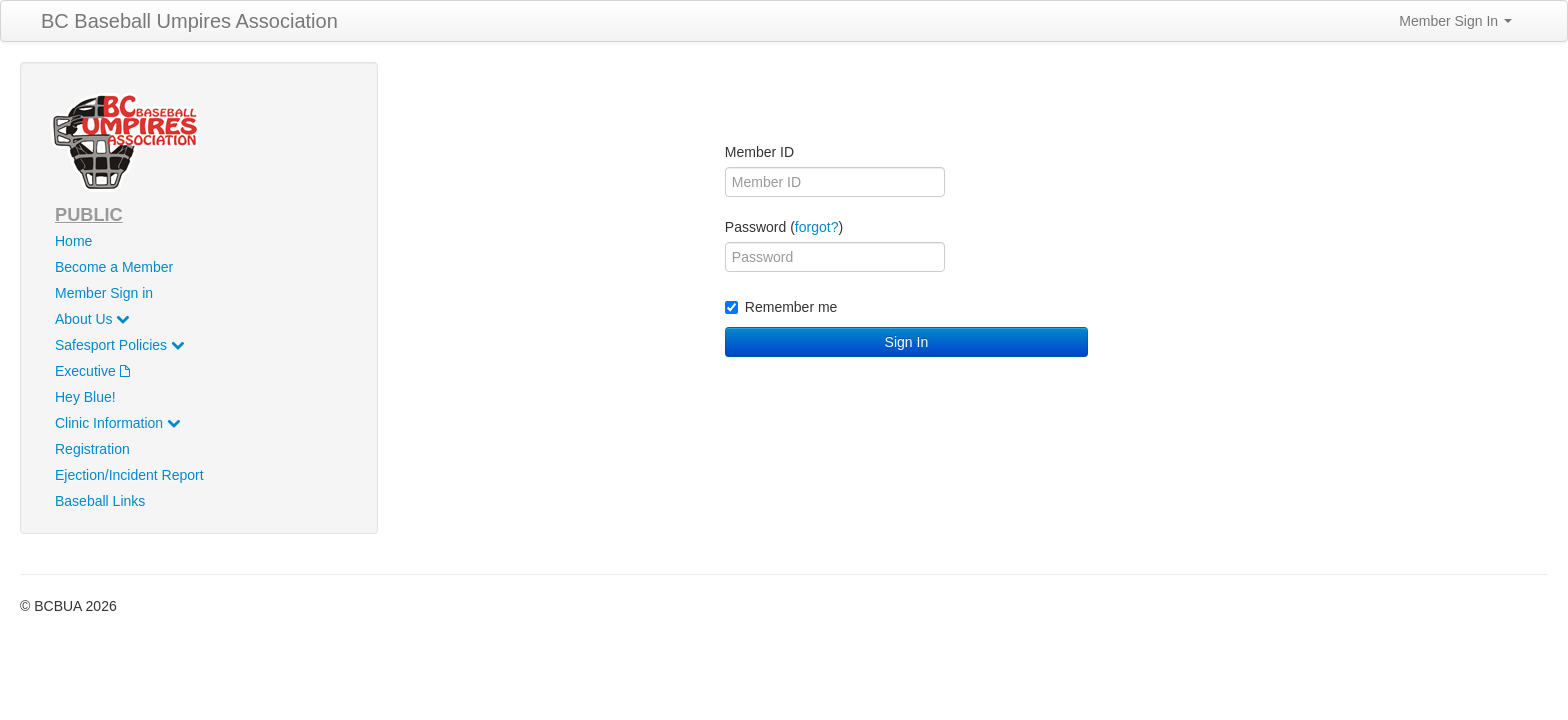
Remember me (781, 307)
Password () (784, 227)
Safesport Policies (119, 345)
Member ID (759, 152)
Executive (92, 371)
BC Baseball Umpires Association (189, 21)
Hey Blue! (85, 397)
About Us (92, 319)
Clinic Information (117, 423)
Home (73, 241)
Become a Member (114, 267)
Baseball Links (100, 501)
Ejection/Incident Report (129, 475)
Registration (92, 449)
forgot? (817, 227)
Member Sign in (104, 293)
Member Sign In (1455, 21)
